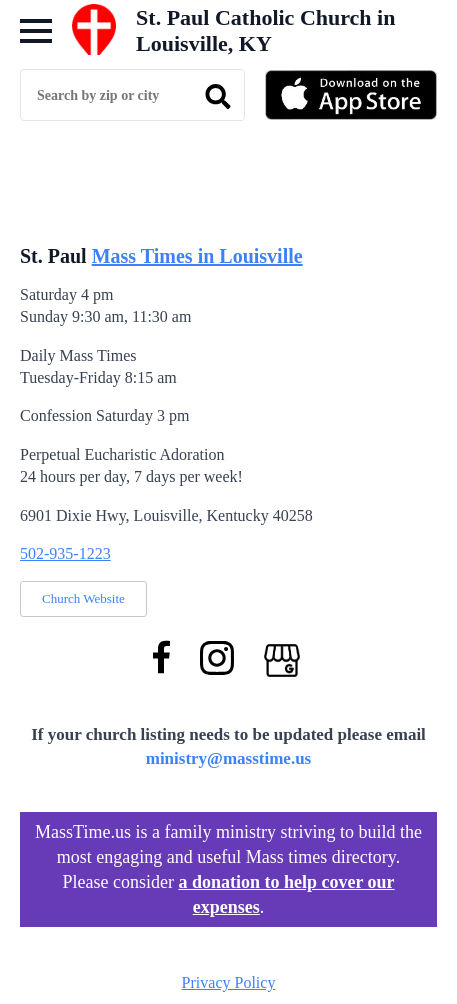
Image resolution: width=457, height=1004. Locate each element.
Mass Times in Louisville (197, 256)
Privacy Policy (229, 982)
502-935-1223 (65, 553)
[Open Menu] (36, 31)
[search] (218, 96)
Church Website (83, 598)
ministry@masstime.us (229, 758)
